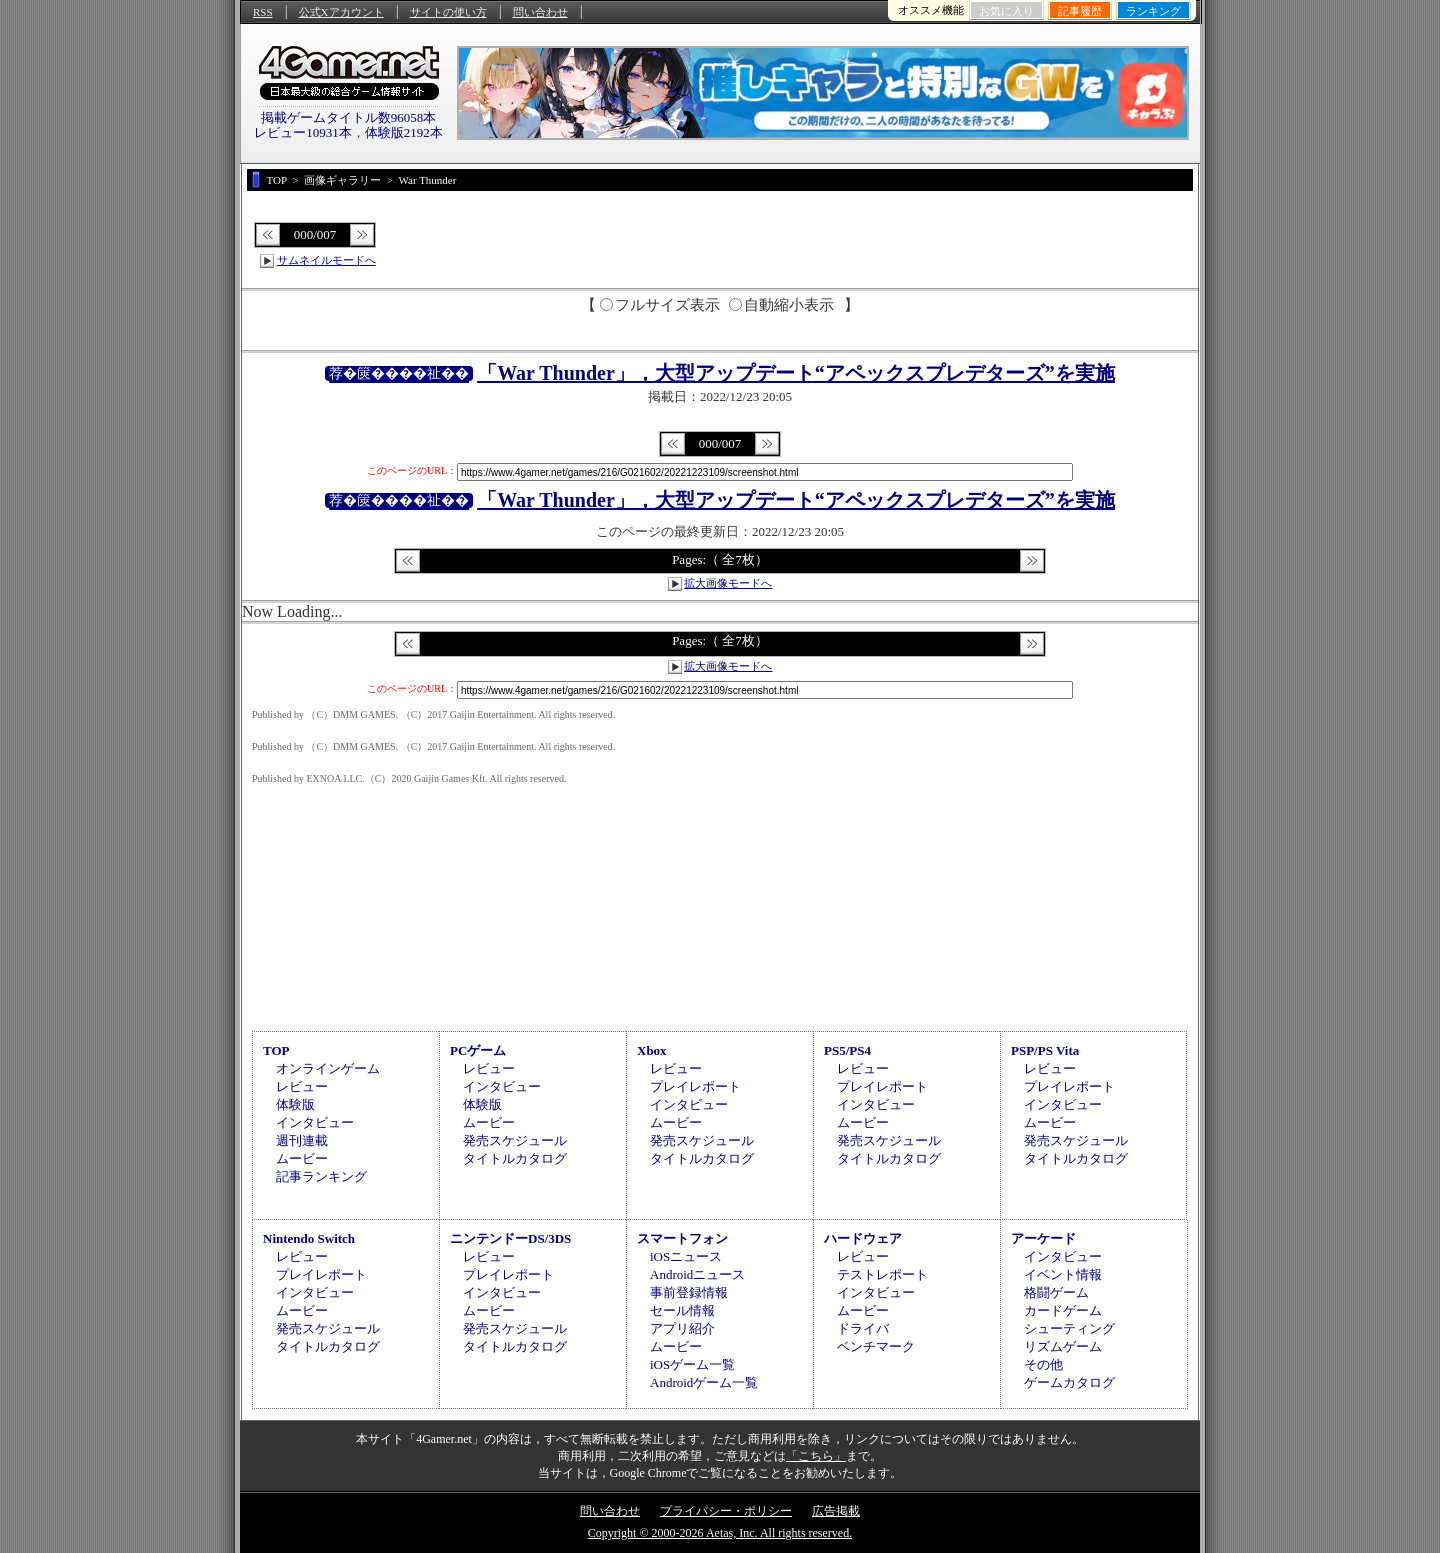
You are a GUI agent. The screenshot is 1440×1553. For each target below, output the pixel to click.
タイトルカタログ (515, 1158)
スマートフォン (682, 1238)
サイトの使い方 (448, 12)
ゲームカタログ (1069, 1382)
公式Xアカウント (341, 12)
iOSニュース (686, 1256)
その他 (1043, 1364)
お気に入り (1006, 11)
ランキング (1153, 11)
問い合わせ (540, 12)
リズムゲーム (1063, 1346)
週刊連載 (302, 1140)
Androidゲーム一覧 (704, 1382)
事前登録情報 (689, 1292)
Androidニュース (697, 1274)
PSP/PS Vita (1045, 1050)
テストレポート (882, 1274)
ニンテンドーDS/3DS (510, 1238)
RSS (263, 12)
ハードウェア (863, 1238)
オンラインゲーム (328, 1068)
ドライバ (863, 1328)
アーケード (1043, 1238)
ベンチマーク (876, 1346)
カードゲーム (1063, 1310)
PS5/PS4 (847, 1050)
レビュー (302, 1086)
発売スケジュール (515, 1140)
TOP (276, 1050)
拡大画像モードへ (728, 583)
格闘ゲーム (1056, 1292)
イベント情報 (1063, 1274)
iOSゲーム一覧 (692, 1364)
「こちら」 (816, 1456)
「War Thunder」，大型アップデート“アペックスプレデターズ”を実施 (796, 373)
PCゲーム (478, 1050)
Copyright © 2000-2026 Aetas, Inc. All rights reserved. (720, 1533)
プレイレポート (695, 1086)
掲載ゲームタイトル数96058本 (349, 117)
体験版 (295, 1104)
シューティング (1069, 1328)
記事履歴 (1080, 11)
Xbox (652, 1050)
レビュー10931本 (303, 132)
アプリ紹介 (682, 1328)
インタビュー (315, 1122)
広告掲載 (836, 1511)
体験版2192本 (404, 132)
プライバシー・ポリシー (726, 1511)
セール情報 (682, 1310)
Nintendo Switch (309, 1238)
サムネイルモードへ (326, 260)
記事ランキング (321, 1176)
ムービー (302, 1158)
